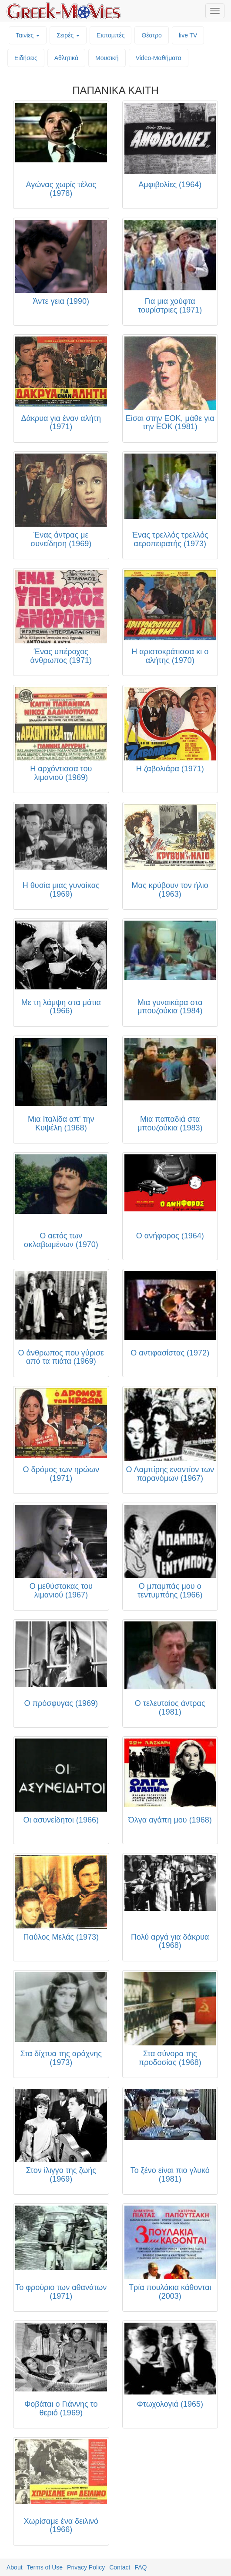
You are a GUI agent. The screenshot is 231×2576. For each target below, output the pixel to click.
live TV (188, 35)
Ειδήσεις (25, 57)
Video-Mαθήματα (158, 57)
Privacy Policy (86, 2567)
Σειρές (68, 35)
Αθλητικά (66, 57)
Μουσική (107, 57)
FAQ (140, 2567)
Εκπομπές (110, 35)
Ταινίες (28, 35)
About (15, 2567)
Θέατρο (151, 35)
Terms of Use (45, 2567)
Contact (119, 2567)
